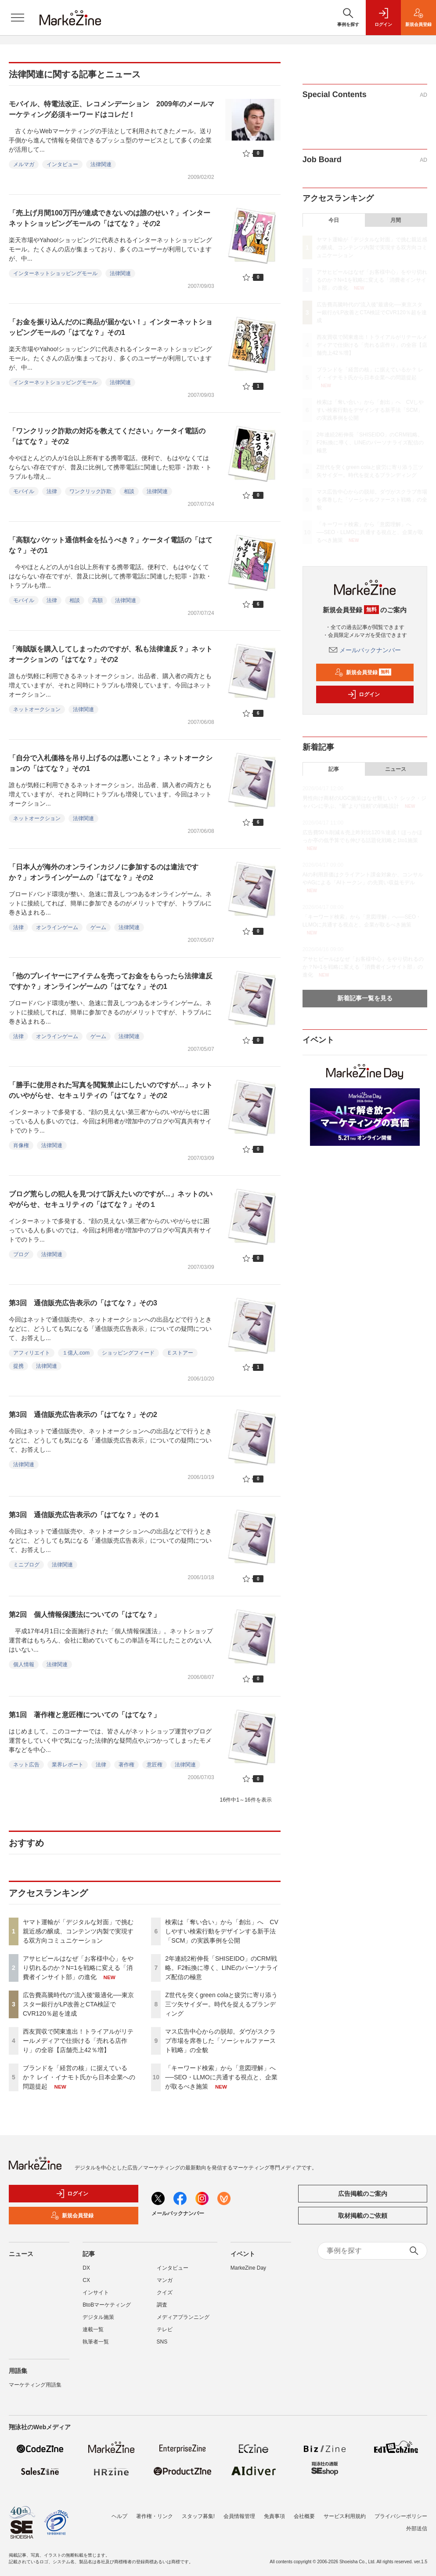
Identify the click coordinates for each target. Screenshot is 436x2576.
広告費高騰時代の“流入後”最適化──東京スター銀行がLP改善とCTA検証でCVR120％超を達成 (78, 2004)
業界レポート (67, 1765)
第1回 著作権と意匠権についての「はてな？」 (84, 1715)
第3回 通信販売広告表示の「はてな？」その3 (83, 1303)
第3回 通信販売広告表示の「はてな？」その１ (84, 1515)
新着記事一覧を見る (365, 998)
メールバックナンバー (365, 650)
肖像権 (21, 1145)
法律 (52, 491)
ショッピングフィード (128, 1353)
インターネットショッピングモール (55, 273)
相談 (129, 491)
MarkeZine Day (248, 2268)
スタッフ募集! (198, 2511)
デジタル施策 (98, 2317)
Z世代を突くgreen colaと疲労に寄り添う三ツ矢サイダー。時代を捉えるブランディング (221, 2004)
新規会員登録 (363, 672)
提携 (18, 1366)
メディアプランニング (183, 2317)
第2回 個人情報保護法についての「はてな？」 (84, 1614)
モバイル (23, 491)
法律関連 (101, 164)
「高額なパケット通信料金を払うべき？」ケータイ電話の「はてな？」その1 (111, 545)
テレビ (165, 2329)
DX (86, 2268)
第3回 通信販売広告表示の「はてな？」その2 (83, 1414)
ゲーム (98, 927)
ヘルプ (119, 2511)
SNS (162, 2342)
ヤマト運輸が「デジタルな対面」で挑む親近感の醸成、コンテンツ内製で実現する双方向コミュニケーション (78, 1931)
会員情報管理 (239, 2511)
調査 (162, 2305)
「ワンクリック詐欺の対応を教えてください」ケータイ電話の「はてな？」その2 (107, 436)
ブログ (21, 1254)
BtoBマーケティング (107, 2305)
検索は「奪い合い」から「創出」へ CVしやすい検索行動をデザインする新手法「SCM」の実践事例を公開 (221, 1931)
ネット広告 (26, 1765)
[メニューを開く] (17, 17)
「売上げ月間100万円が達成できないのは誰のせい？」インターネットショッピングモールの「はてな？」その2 (109, 218)
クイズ (165, 2292)
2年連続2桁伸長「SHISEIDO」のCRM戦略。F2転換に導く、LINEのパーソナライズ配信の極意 (221, 1967)
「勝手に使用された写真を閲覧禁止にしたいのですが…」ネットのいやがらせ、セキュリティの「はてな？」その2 (111, 1090)
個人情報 (23, 1664)
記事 (333, 769)
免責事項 (274, 2511)
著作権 (126, 1765)
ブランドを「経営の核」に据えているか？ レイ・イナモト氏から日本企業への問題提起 (79, 2077)
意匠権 (154, 1765)
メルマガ (23, 164)
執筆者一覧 (96, 2342)
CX (86, 2280)
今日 (333, 220)
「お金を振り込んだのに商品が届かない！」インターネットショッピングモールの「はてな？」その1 (111, 327)
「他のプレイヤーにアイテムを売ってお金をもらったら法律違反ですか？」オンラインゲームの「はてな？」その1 (111, 981)
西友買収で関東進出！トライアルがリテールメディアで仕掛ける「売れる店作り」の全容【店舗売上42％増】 (78, 2040)
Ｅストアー (180, 1353)
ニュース (395, 769)
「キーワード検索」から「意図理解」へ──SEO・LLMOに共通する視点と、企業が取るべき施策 (221, 2077)
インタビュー (62, 164)
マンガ (165, 2280)
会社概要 (304, 2511)
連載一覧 (93, 2329)
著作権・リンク (154, 2511)
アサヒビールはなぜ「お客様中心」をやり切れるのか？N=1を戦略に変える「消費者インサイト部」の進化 (78, 1967)
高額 (97, 600)
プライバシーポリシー (401, 2511)
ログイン (363, 694)
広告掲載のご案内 (362, 2193)
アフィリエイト (31, 1353)
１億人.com (76, 1353)
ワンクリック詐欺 (90, 491)
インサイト (96, 2292)
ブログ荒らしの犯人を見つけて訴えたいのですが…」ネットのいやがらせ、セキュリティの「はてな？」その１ (111, 1199)
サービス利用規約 (345, 2511)
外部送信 (416, 2523)
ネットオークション (37, 709)
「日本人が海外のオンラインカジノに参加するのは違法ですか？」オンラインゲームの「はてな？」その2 (103, 872)
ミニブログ (26, 1565)
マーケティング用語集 (35, 2385)
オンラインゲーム (57, 927)
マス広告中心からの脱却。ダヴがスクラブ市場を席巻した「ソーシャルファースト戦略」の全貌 (220, 2040)
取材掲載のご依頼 (362, 2215)
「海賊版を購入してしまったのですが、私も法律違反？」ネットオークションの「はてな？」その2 (111, 654)
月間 (395, 220)
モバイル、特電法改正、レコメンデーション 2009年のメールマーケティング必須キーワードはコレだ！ (111, 109)
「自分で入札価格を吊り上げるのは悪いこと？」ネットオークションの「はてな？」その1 (111, 763)
